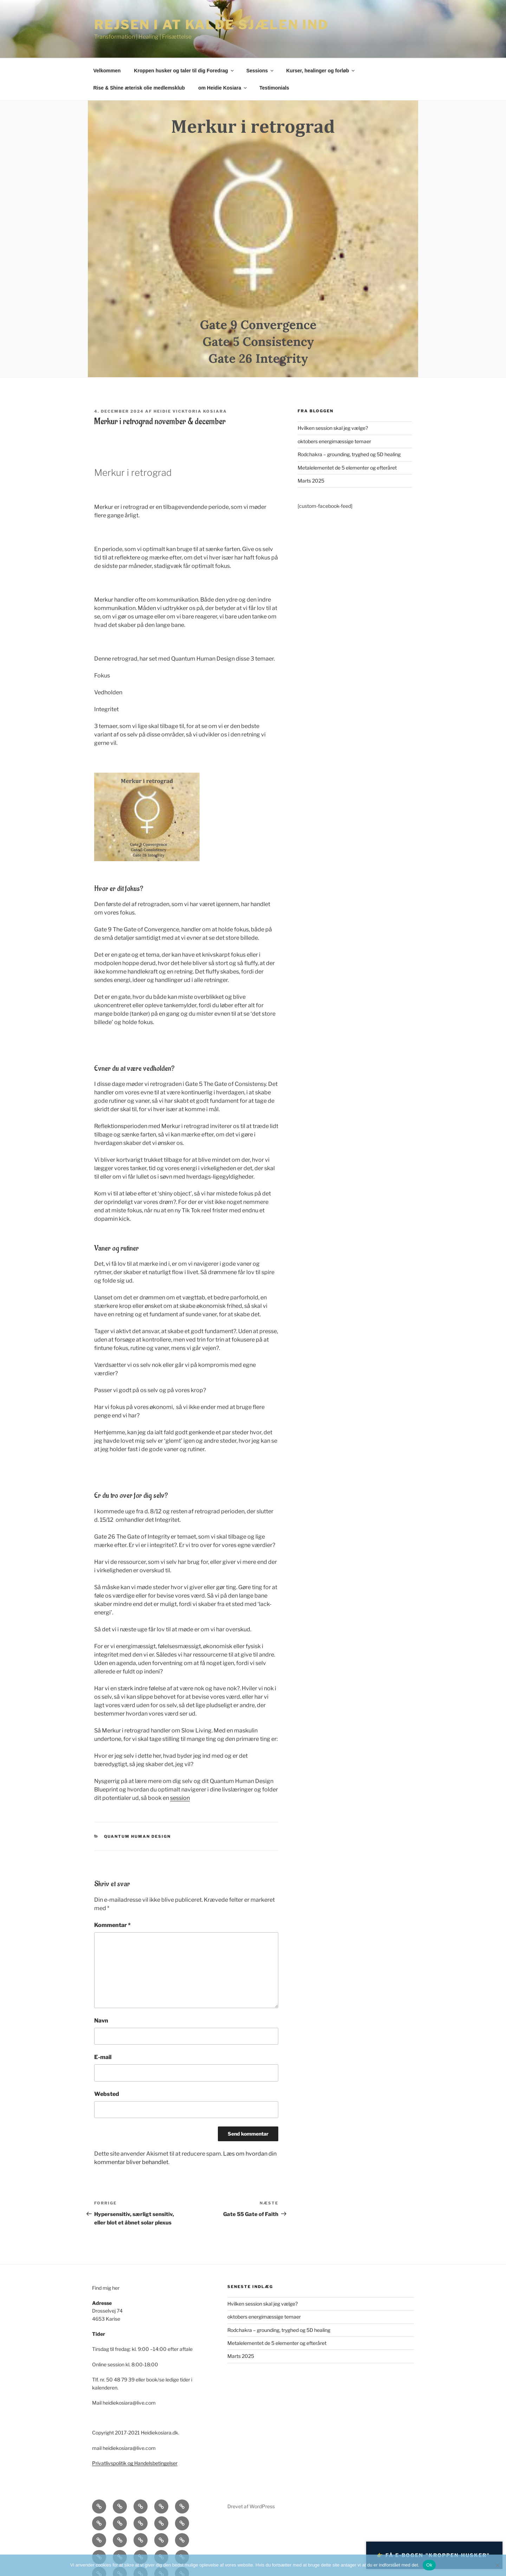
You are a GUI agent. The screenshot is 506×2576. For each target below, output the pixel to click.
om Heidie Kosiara (223, 88)
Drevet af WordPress (251, 2506)
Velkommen (107, 70)
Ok (429, 2565)
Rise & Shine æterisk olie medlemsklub (139, 88)
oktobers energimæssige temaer (334, 441)
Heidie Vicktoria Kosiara (190, 411)
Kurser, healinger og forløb (321, 70)
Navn (101, 2020)
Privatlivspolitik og (113, 2463)
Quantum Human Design (137, 1836)
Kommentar (112, 1925)
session (180, 1798)
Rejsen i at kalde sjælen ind (211, 24)
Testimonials (274, 88)
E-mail (102, 2057)
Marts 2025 (311, 481)
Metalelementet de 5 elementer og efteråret (347, 468)
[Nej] (497, 2565)
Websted (106, 2094)
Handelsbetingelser (155, 2463)
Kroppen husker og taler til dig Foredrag (184, 70)
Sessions (260, 70)
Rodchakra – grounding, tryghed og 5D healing (349, 454)
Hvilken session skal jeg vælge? (333, 428)
